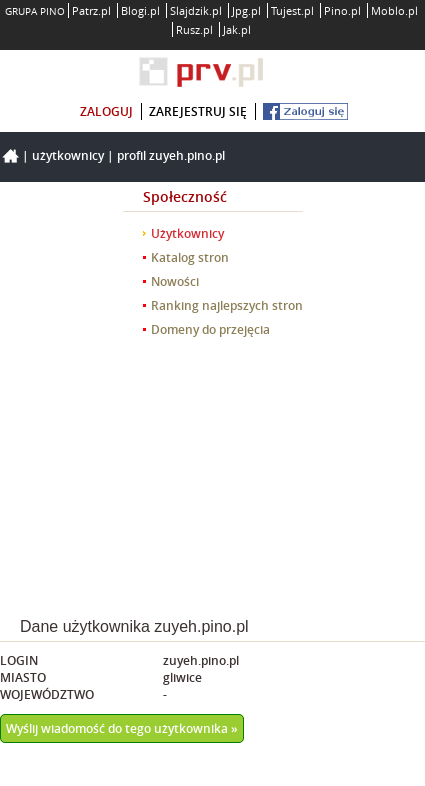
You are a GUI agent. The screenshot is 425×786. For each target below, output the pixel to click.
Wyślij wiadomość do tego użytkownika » (122, 728)
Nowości (175, 281)
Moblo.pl (394, 10)
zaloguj (106, 111)
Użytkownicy (68, 155)
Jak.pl (237, 29)
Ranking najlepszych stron (227, 305)
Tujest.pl (292, 10)
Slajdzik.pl (196, 10)
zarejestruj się (198, 111)
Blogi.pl (140, 10)
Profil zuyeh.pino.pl (171, 155)
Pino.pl (342, 10)
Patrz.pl (91, 10)
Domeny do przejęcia (210, 329)
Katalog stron (190, 257)
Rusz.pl (194, 29)
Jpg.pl (246, 10)
